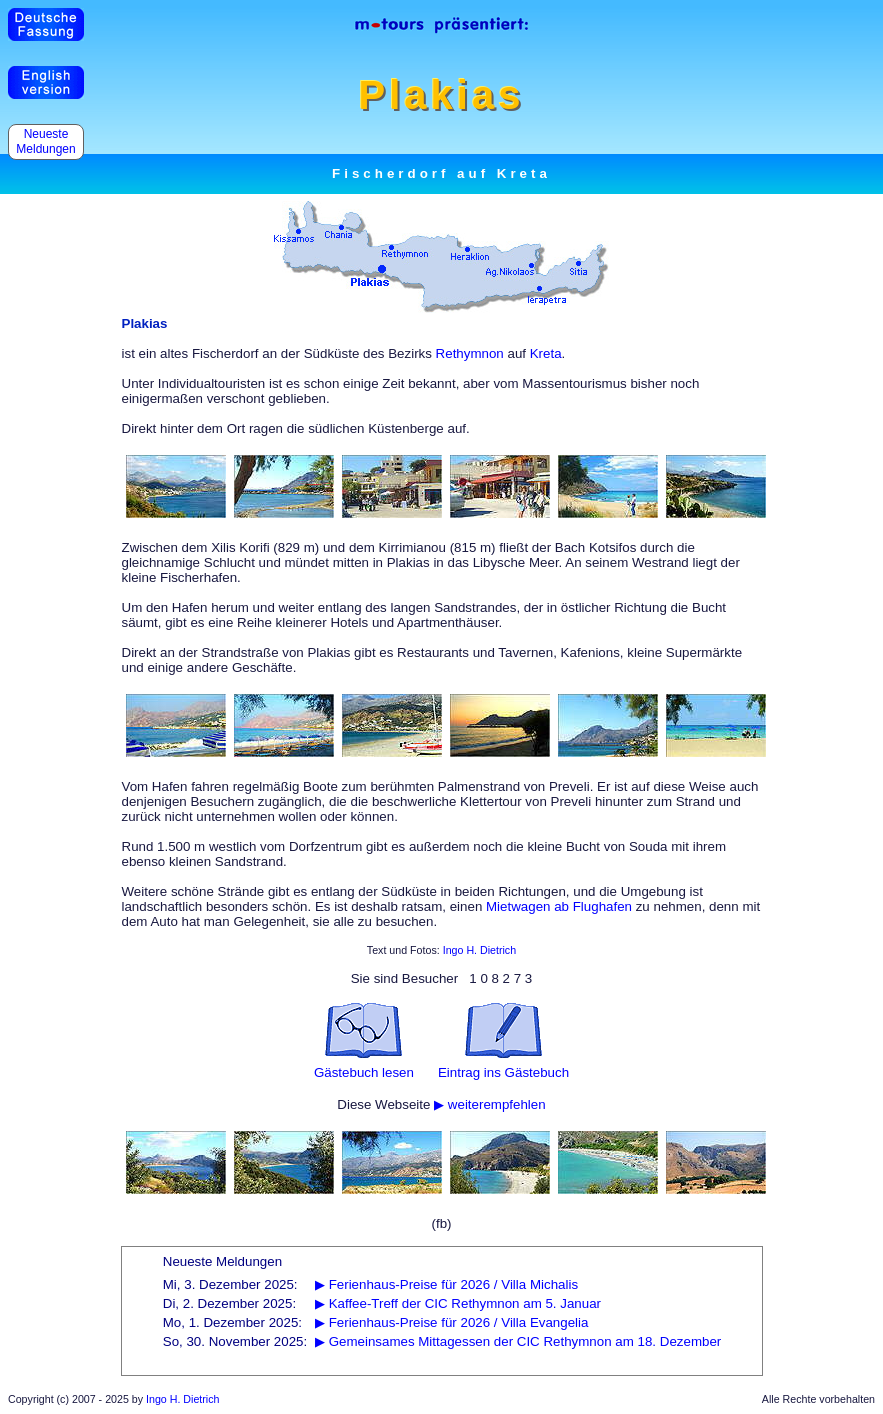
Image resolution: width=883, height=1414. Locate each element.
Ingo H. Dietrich (479, 950)
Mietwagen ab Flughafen (559, 906)
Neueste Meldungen (46, 141)
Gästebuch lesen (364, 1072)
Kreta (546, 353)
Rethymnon (470, 353)
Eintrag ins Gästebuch (503, 1072)
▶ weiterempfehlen (490, 1104)
